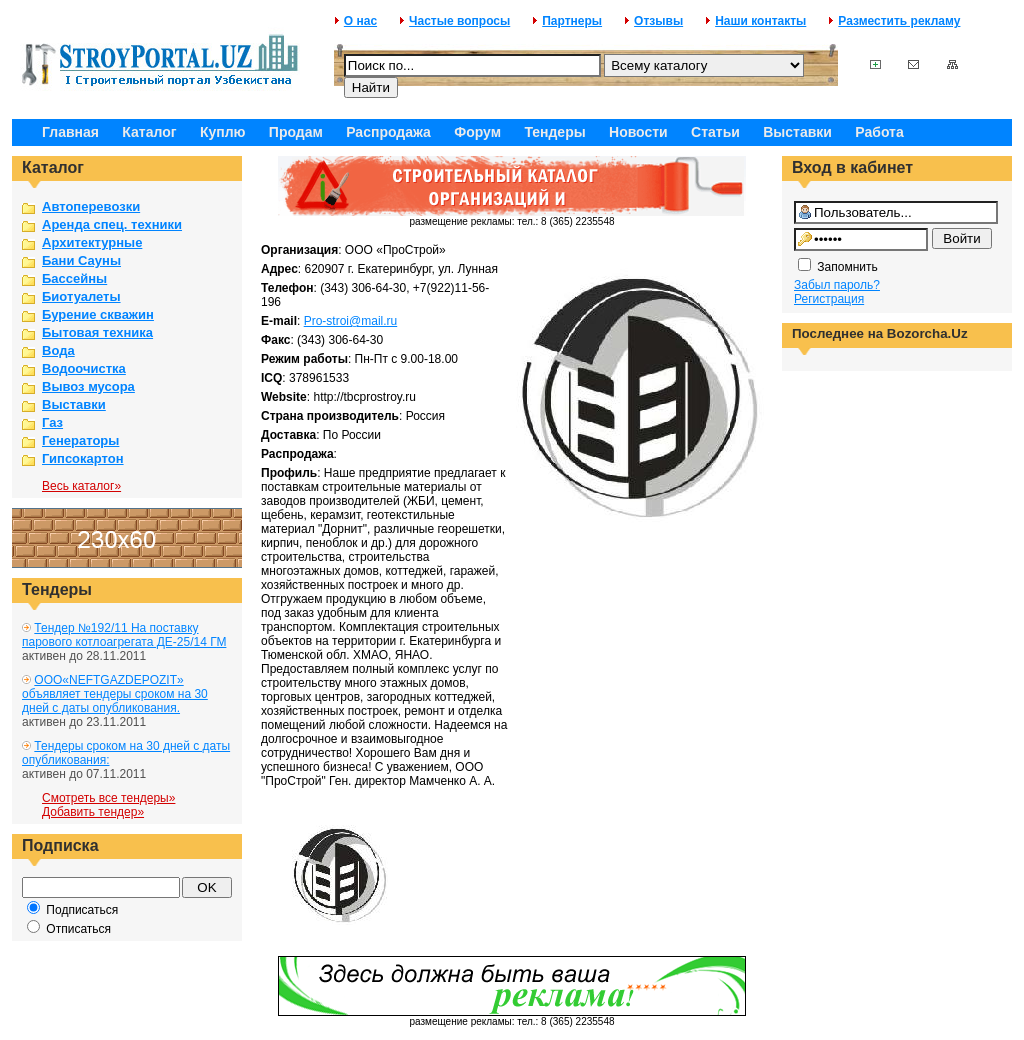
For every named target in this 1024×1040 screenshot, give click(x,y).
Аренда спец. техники (112, 224)
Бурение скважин (98, 314)
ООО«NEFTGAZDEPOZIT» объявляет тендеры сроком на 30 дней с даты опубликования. (115, 694)
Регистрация (829, 299)
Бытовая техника (97, 332)
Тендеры (554, 132)
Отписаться (78, 929)
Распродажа (388, 132)
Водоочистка (84, 368)
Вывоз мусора (88, 386)
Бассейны (74, 278)
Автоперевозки (91, 206)
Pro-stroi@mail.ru (351, 321)
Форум (477, 132)
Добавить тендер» (93, 812)
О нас (360, 21)
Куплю (223, 132)
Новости (638, 132)
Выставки (797, 132)
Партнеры (572, 21)
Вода (58, 350)
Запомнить (847, 267)
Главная (70, 132)
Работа (879, 132)
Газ (52, 422)
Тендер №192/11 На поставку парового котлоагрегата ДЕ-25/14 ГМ (124, 635)
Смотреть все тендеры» (108, 798)
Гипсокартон (83, 458)
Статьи (715, 132)
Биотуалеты (81, 296)
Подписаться (82, 910)
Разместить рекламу (899, 21)
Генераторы (80, 440)
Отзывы (658, 21)
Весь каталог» (81, 486)
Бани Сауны (81, 260)
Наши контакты (760, 21)
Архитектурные (92, 242)
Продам (296, 132)
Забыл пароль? (837, 285)
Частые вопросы (459, 21)
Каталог (149, 132)
